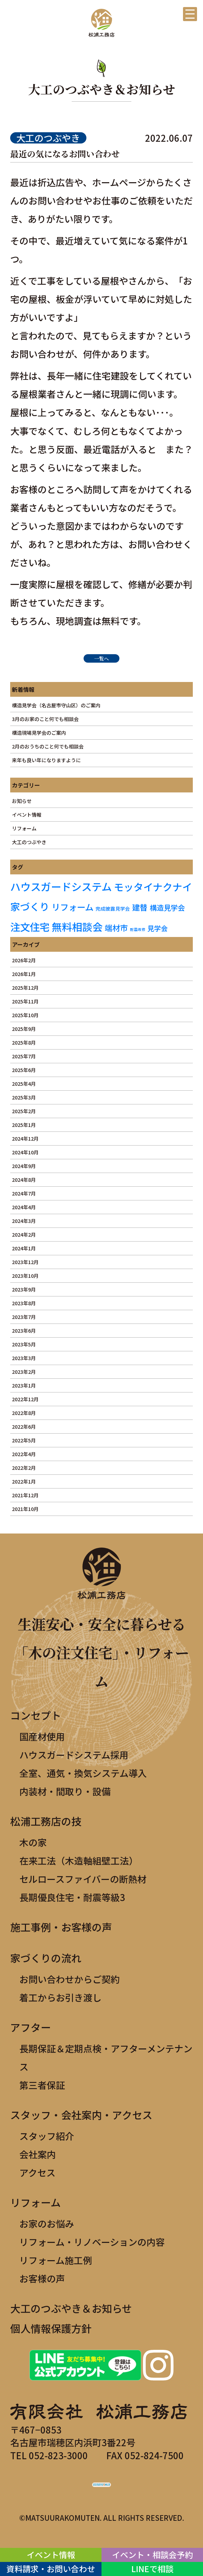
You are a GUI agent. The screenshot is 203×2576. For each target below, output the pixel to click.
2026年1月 (24, 973)
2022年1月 (24, 1481)
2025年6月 (24, 1069)
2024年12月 (25, 1138)
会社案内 (37, 2154)
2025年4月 (24, 1083)
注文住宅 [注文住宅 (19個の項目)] (30, 926)
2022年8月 (24, 1412)
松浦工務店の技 (45, 1820)
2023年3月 (24, 1358)
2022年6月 (24, 1426)
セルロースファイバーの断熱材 (82, 1878)
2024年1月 (24, 1248)
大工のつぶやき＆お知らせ (71, 2308)
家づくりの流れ (45, 1957)
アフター (30, 2027)
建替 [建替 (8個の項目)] (140, 907)
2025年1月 (24, 1124)
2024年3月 (24, 1220)
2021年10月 (25, 1508)
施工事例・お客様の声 (61, 1926)
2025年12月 (25, 987)
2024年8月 (24, 1179)
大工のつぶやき (29, 842)
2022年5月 (24, 1440)
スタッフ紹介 (46, 2135)
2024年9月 (24, 1165)
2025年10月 (25, 1015)
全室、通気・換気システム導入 (83, 1772)
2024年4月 (24, 1207)
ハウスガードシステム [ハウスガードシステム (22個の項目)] (61, 886)
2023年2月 (24, 1371)
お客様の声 (42, 2278)
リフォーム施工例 (55, 2259)
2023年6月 (24, 1330)
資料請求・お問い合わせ (50, 2569)
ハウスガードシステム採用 (74, 1754)
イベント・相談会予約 (152, 2555)
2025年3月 (24, 1097)
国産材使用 (42, 1736)
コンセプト (35, 1715)
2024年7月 (24, 1193)
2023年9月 (24, 1289)
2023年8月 (24, 1303)
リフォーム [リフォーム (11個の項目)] (72, 907)
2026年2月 (24, 960)
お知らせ (22, 800)
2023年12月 (25, 1261)
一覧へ (101, 658)
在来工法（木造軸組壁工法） (78, 1860)
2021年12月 (25, 1495)
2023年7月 (24, 1316)
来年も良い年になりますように (46, 760)
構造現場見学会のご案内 (39, 732)
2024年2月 (24, 1234)
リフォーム (24, 828)
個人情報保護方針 (51, 2328)
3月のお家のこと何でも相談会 (45, 718)
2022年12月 (25, 1399)
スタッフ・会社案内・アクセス (81, 2114)
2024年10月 (25, 1152)
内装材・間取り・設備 (65, 1791)
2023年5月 (24, 1344)
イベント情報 (26, 814)
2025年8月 (24, 1042)
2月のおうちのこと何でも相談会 (48, 746)
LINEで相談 (152, 2569)
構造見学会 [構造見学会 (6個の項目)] (167, 907)
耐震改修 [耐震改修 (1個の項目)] (137, 929)
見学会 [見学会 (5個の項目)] (158, 928)
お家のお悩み (46, 2223)
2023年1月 (24, 1385)
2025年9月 (24, 1028)
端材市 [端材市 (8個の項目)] (116, 927)
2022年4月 (24, 1454)
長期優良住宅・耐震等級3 (72, 1897)
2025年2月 (24, 1111)
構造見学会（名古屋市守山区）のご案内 (56, 705)
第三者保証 (42, 2084)
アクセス (37, 2172)
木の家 (33, 1842)
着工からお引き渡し (60, 1997)
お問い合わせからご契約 (69, 1978)
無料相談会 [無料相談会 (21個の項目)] (77, 926)
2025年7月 (24, 1056)
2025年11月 (25, 1001)
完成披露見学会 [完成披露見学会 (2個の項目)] (113, 908)
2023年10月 (25, 1275)
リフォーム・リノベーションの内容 (92, 2241)
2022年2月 (24, 1467)
